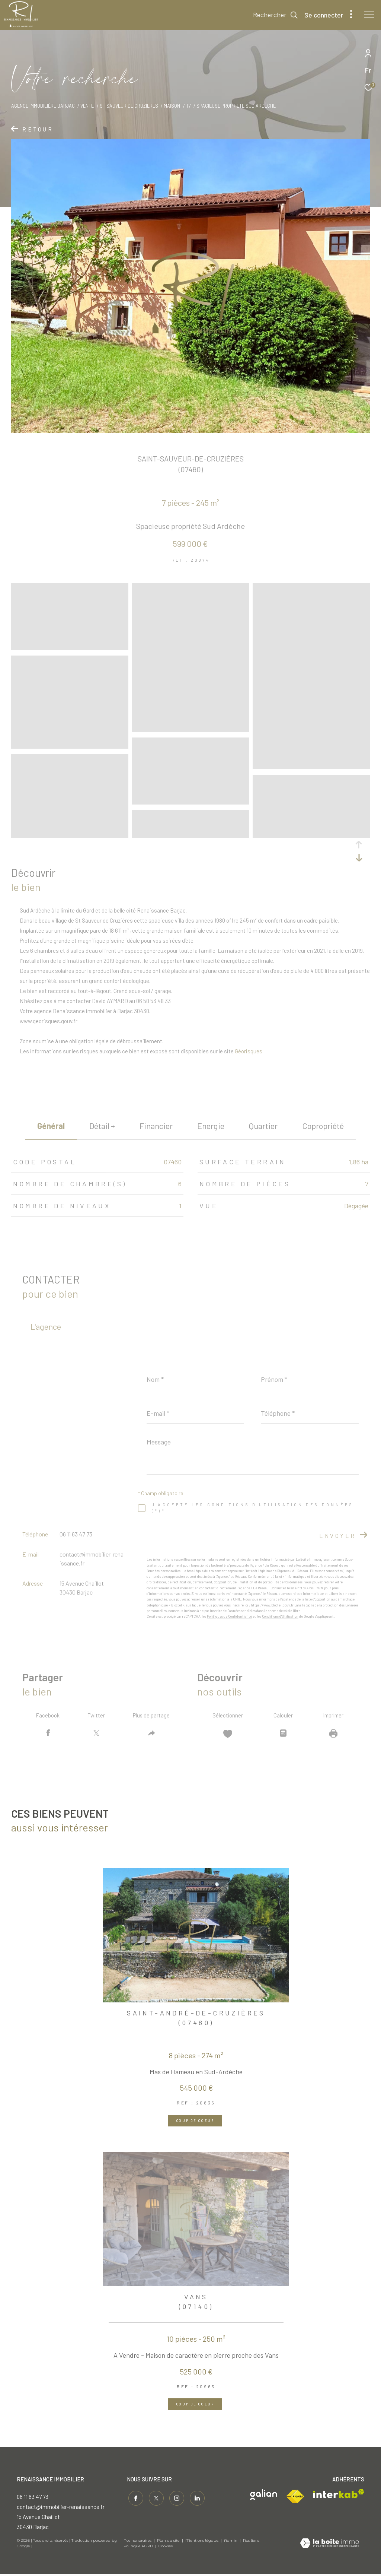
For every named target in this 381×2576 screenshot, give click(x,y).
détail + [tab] (102, 1125)
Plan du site (169, 2542)
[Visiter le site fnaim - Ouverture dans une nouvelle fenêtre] (295, 2498)
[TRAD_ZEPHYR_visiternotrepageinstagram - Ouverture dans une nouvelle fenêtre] (175, 2499)
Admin (231, 2542)
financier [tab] (156, 1125)
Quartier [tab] (263, 1125)
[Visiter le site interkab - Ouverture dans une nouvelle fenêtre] (338, 2495)
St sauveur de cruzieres (129, 105)
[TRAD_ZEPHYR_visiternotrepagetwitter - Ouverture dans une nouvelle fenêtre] (154, 2499)
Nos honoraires (137, 2542)
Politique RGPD (138, 2548)
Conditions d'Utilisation (280, 1616)
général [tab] (51, 1125)
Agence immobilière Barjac (43, 105)
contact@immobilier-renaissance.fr (61, 2509)
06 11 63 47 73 (76, 1534)
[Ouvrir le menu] (369, 15)
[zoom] (69, 646)
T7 (188, 105)
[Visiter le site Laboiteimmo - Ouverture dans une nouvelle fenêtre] (329, 2545)
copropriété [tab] (323, 1125)
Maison (172, 105)
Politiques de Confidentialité (229, 1616)
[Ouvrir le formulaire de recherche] (275, 14)
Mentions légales (202, 2542)
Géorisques (248, 1051)
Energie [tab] (210, 1125)
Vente (87, 105)
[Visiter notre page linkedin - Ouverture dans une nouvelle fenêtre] (195, 2499)
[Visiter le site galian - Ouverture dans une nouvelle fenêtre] (263, 2496)
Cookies (166, 2548)
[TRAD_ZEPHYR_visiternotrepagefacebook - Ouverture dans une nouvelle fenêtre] (134, 2499)
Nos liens (251, 2542)
